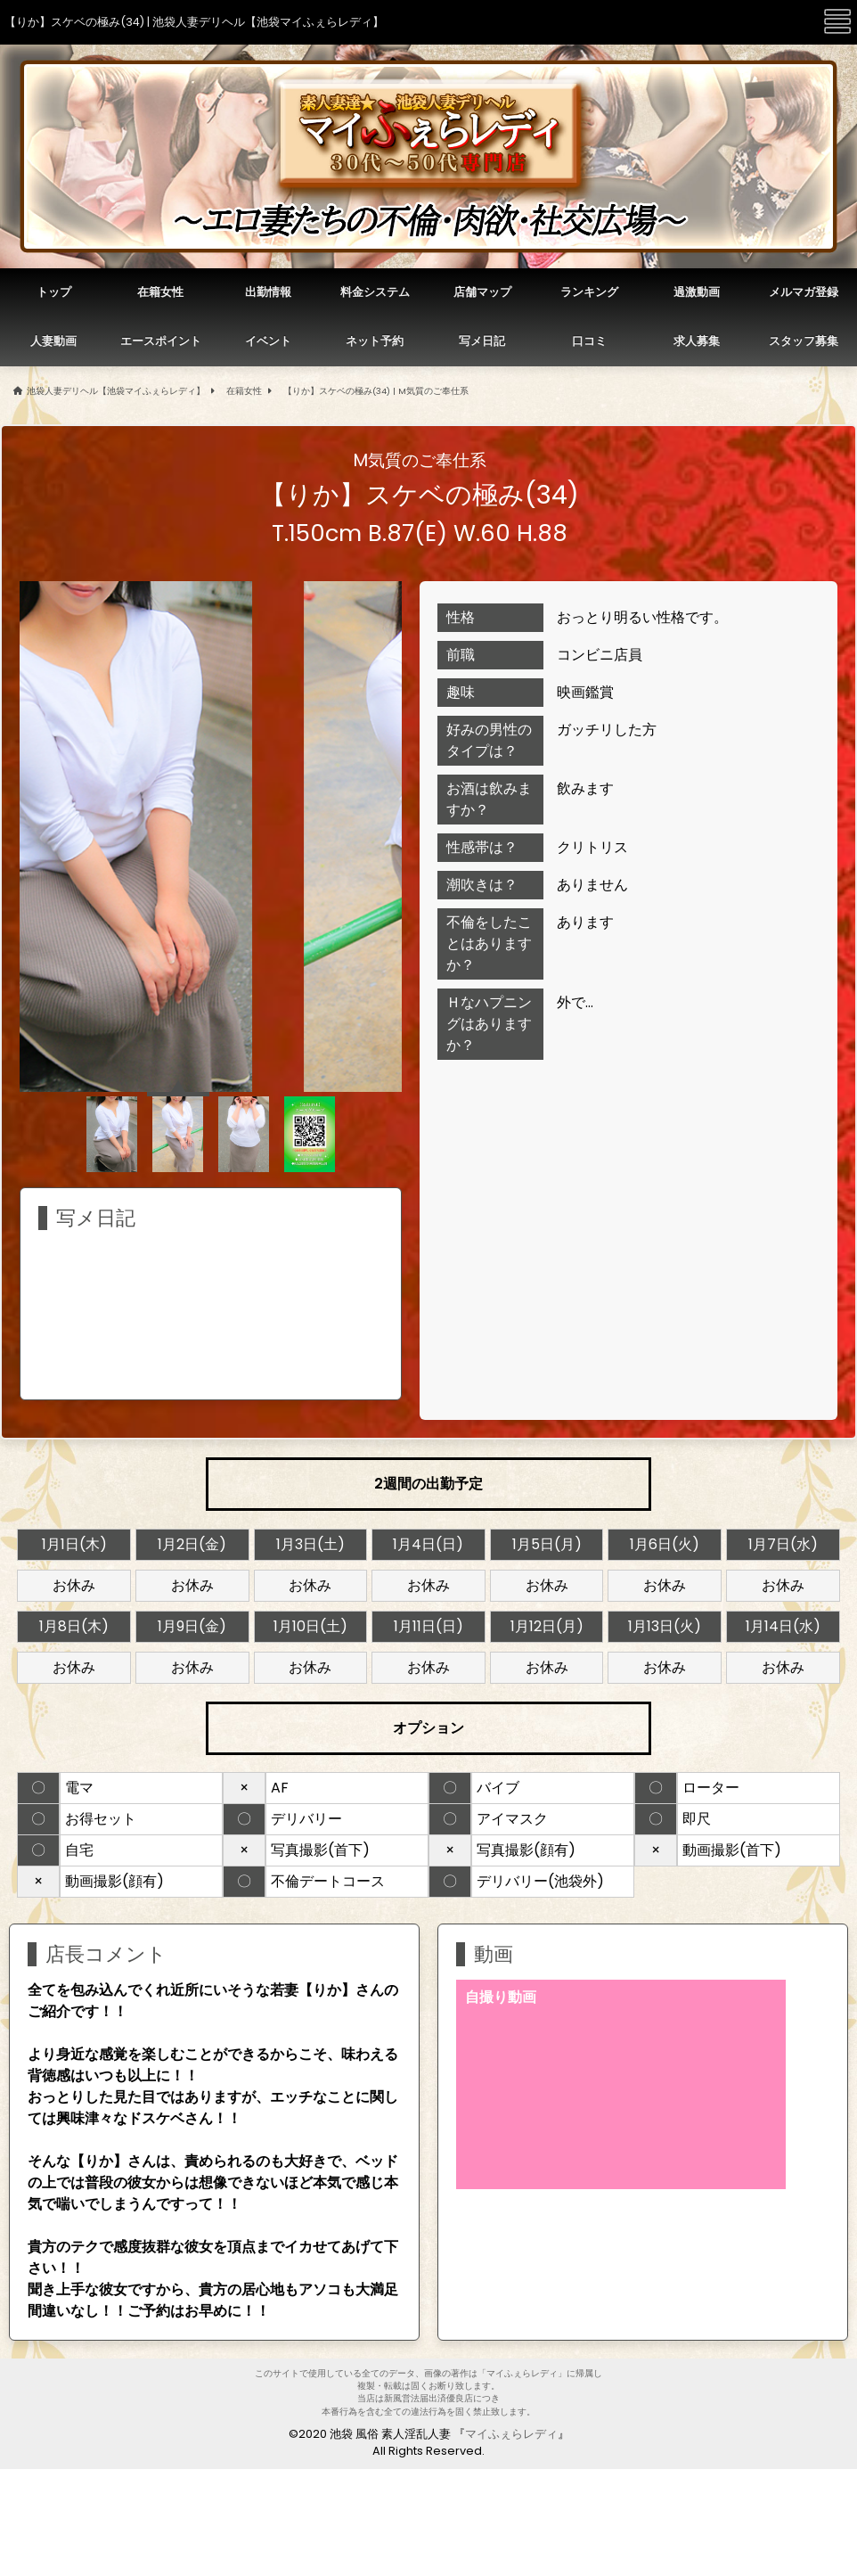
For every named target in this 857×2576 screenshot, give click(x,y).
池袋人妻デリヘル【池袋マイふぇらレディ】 (116, 391)
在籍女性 (244, 391)
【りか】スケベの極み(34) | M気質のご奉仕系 (376, 391)
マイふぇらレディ (511, 2433)
